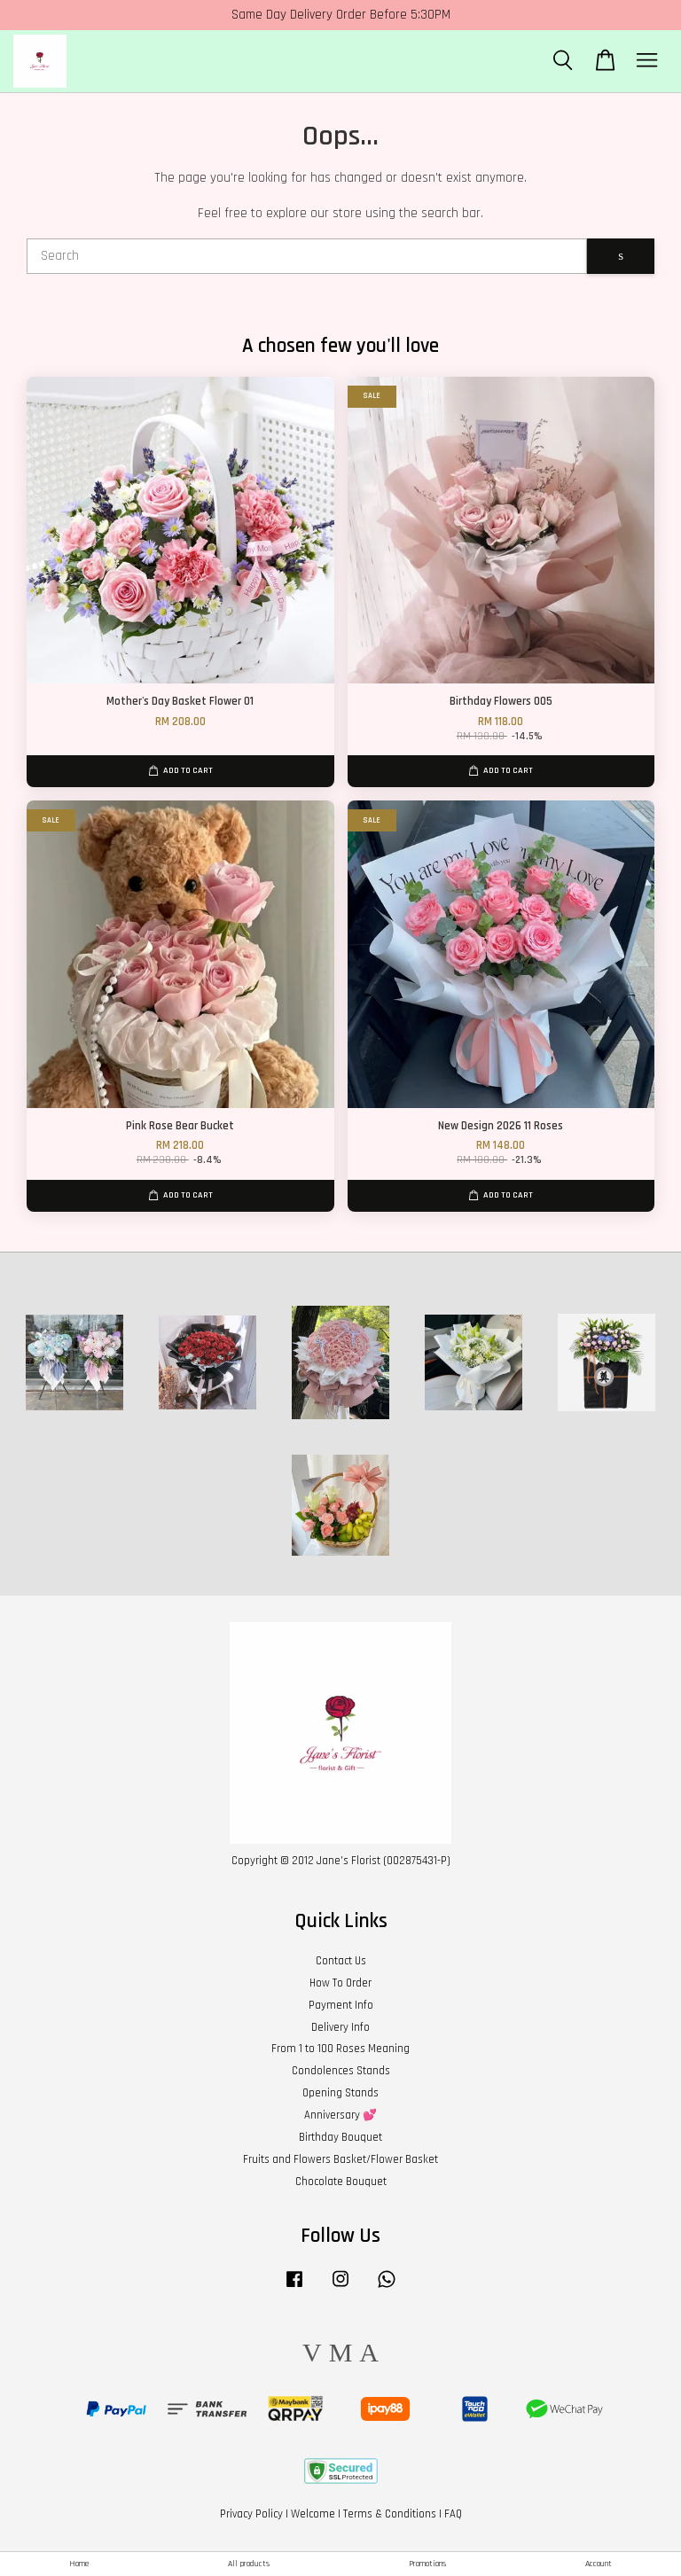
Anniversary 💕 (340, 2115)
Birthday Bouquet (340, 2137)
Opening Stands (340, 2093)
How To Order (340, 1983)
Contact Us (341, 1961)
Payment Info (341, 2005)
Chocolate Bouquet (341, 2181)
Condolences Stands (341, 2071)
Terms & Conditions (389, 2514)
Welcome (313, 2514)
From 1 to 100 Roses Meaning (340, 2048)
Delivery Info (340, 2027)
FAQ (453, 2514)
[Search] (307, 256)
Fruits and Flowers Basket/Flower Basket (340, 2159)
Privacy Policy (251, 2514)
